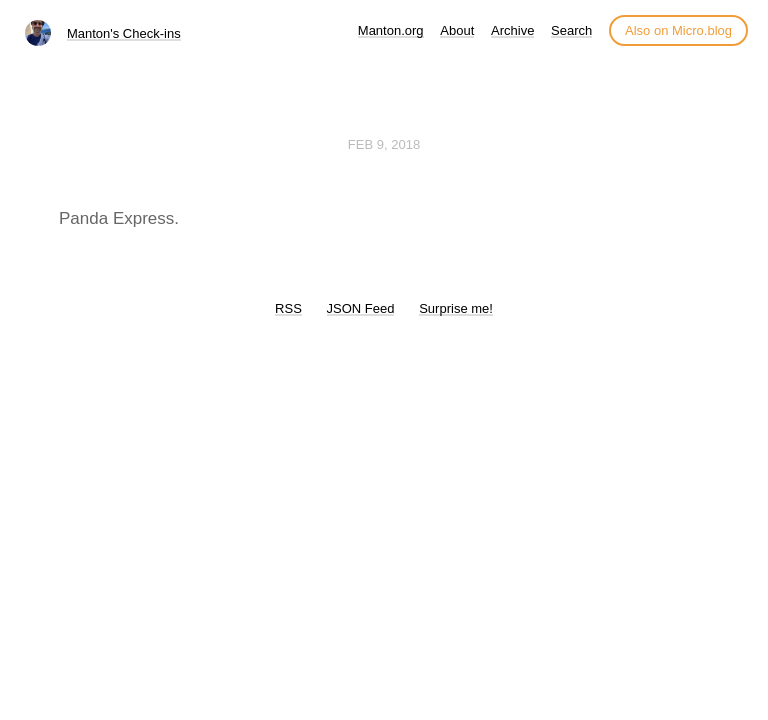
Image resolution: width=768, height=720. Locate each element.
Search (571, 30)
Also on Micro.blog (678, 30)
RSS (288, 308)
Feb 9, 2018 (384, 144)
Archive (512, 30)
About (457, 30)
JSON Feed (361, 308)
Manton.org (391, 30)
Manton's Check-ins (124, 33)
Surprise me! (456, 308)
